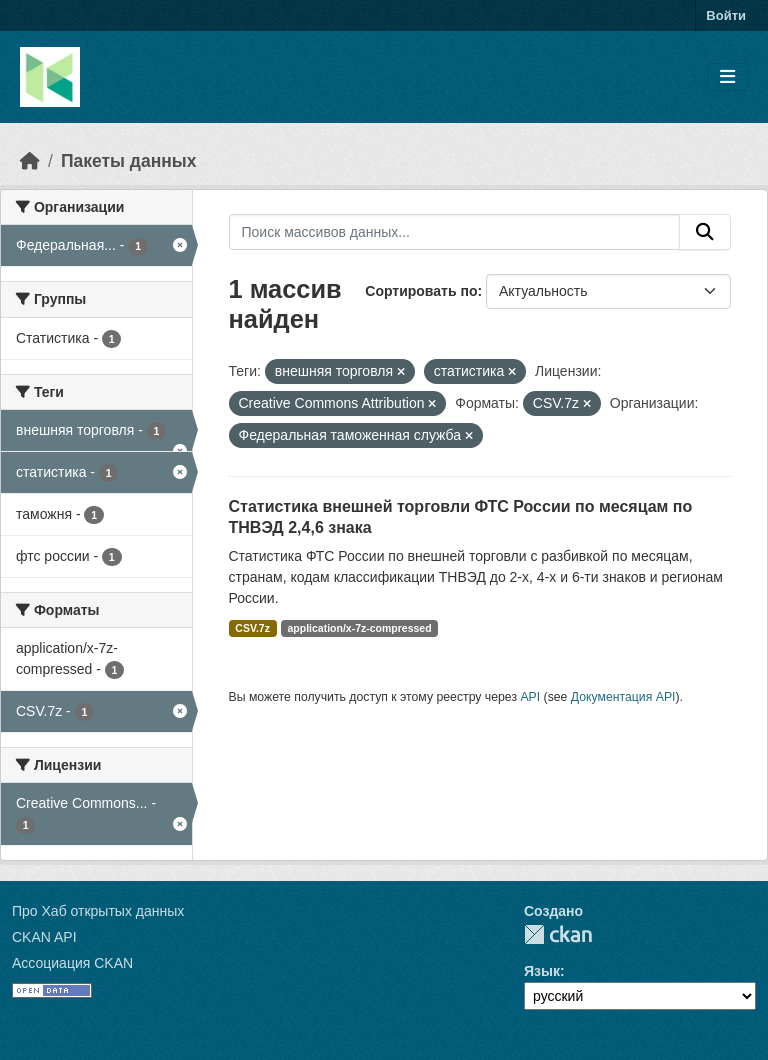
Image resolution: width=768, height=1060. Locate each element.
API (530, 697)
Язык (542, 971)
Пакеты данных (129, 161)
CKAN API (44, 937)
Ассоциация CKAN (72, 963)
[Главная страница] (30, 161)
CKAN (558, 934)
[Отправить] (705, 232)
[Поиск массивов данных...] (455, 232)
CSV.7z (252, 628)
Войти (726, 15)
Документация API (623, 697)
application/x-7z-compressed (359, 628)
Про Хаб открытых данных (98, 911)
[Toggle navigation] (727, 77)
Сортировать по (421, 291)
